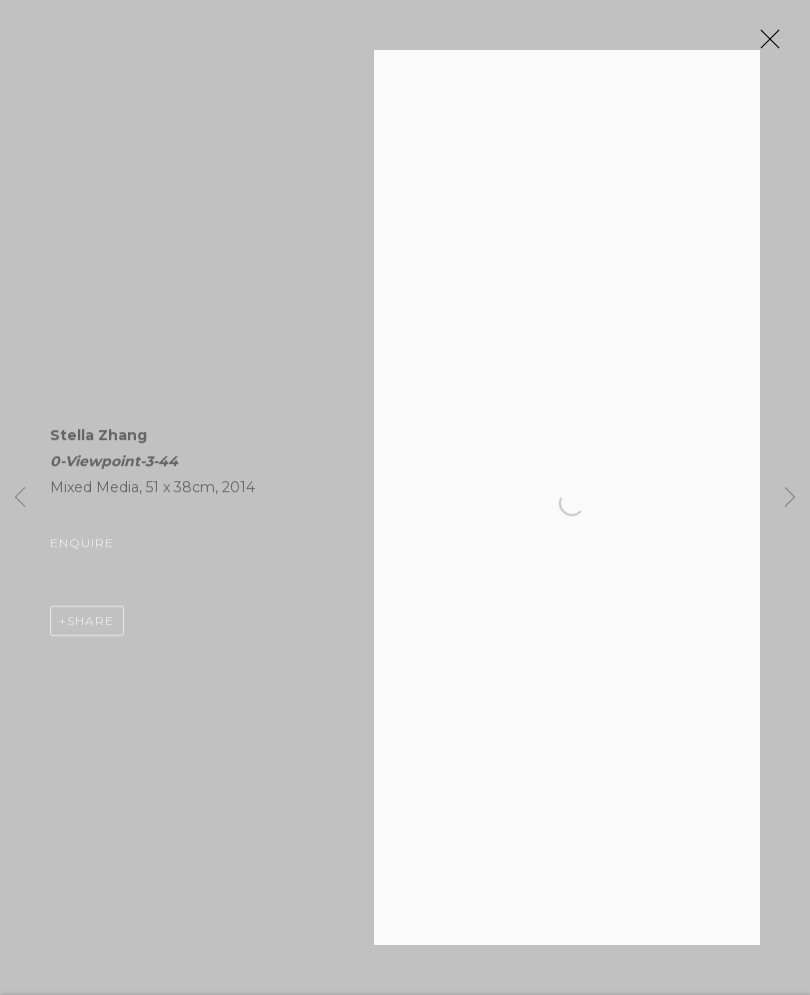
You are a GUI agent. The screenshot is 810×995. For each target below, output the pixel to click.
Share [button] (90, 624)
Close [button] (765, 45)
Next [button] (790, 497)
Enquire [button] (82, 546)
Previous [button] (20, 497)
